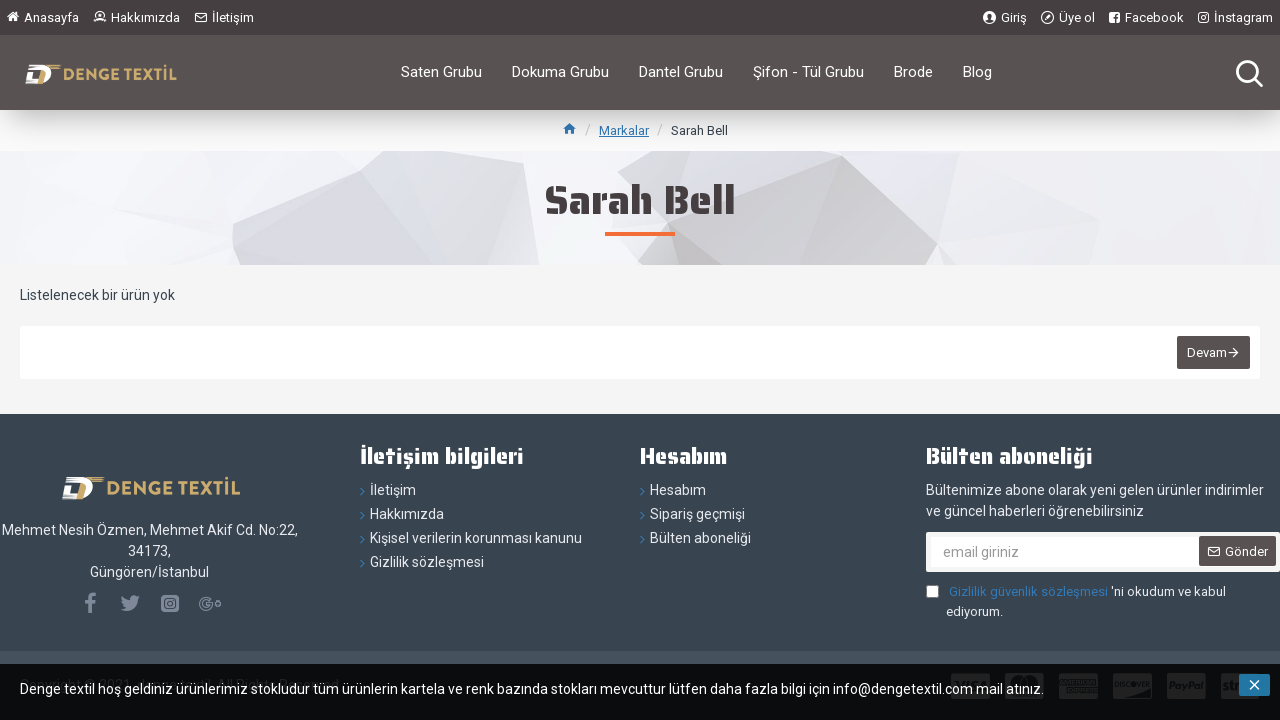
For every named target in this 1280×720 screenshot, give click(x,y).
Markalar (624, 130)
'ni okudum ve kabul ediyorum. (1076, 600)
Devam (1207, 352)
